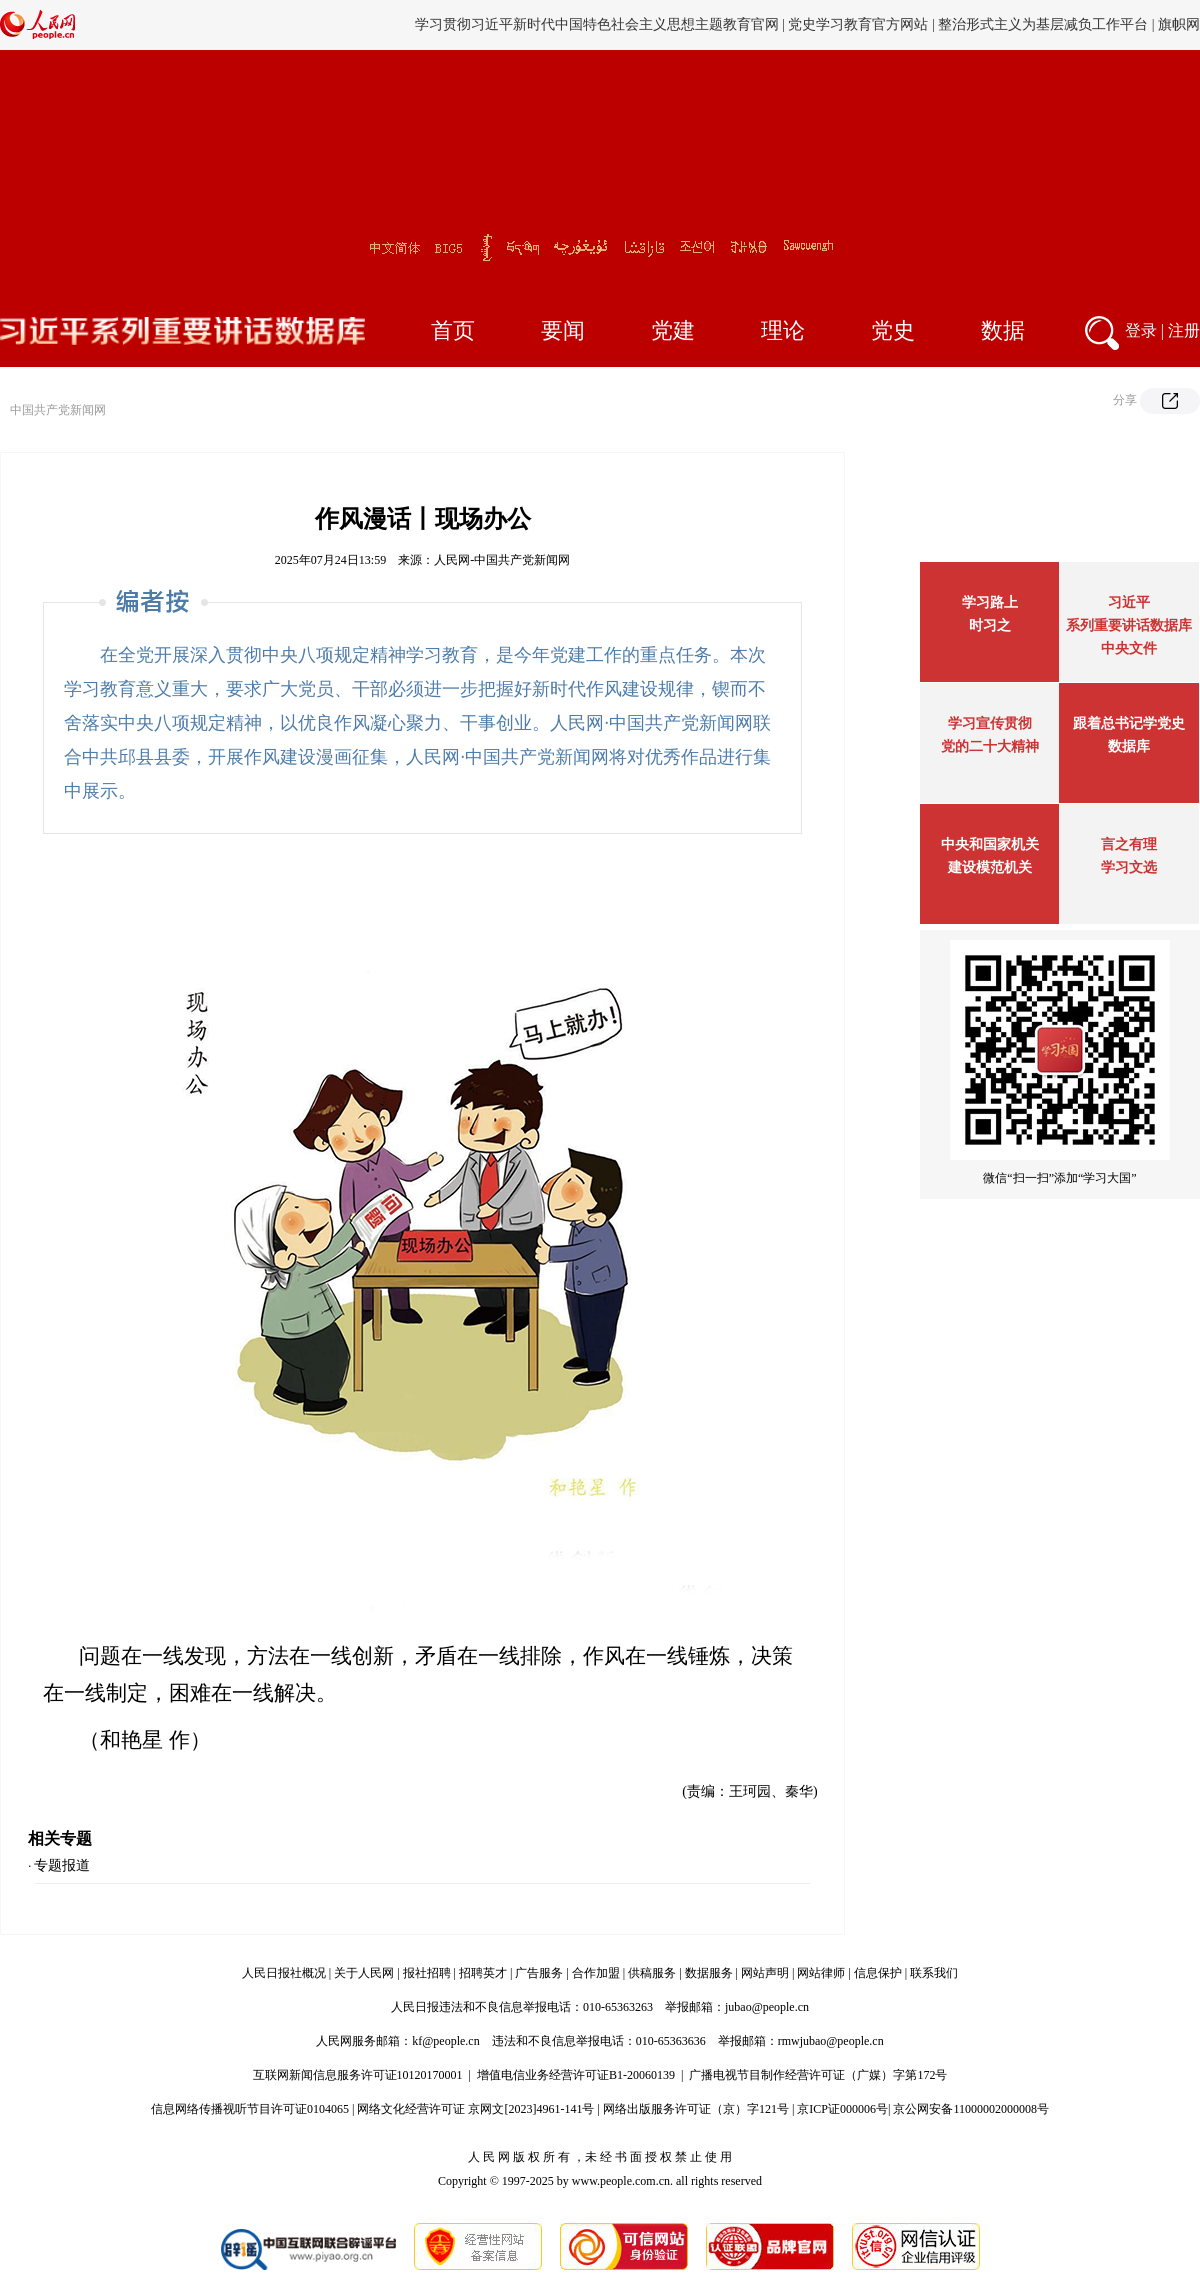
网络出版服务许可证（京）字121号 (696, 2109)
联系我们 (934, 1973)
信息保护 (878, 1973)
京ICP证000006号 (842, 2109)
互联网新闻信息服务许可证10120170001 (358, 2075)
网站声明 (765, 1973)
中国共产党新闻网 (58, 410)
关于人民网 (364, 1973)
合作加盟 (596, 1973)
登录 (1141, 330)
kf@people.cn (445, 2041)
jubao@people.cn (767, 2007)
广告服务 (539, 1973)
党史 (893, 330)
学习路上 (990, 602)
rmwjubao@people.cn (831, 2041)
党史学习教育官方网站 (860, 24)
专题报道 (62, 1865)
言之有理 (1129, 844)
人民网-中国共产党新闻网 (502, 560)
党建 (673, 330)
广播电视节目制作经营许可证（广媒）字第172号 (818, 2075)
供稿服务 (652, 1973)
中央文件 (1129, 648)
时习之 (990, 625)
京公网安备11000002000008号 (971, 2109)
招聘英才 (483, 1973)
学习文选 (1129, 867)
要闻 (563, 330)
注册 (1184, 330)
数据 (1003, 330)
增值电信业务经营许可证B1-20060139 (576, 2075)
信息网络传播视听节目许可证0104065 (250, 2109)
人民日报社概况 (284, 1973)
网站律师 (821, 1973)
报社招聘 (427, 1973)
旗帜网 (1179, 24)
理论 (783, 330)
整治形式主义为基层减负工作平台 (1043, 24)
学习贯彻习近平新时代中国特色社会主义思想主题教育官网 (597, 24)
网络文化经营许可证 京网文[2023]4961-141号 (475, 2109)
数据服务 (709, 1973)
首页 (453, 330)
